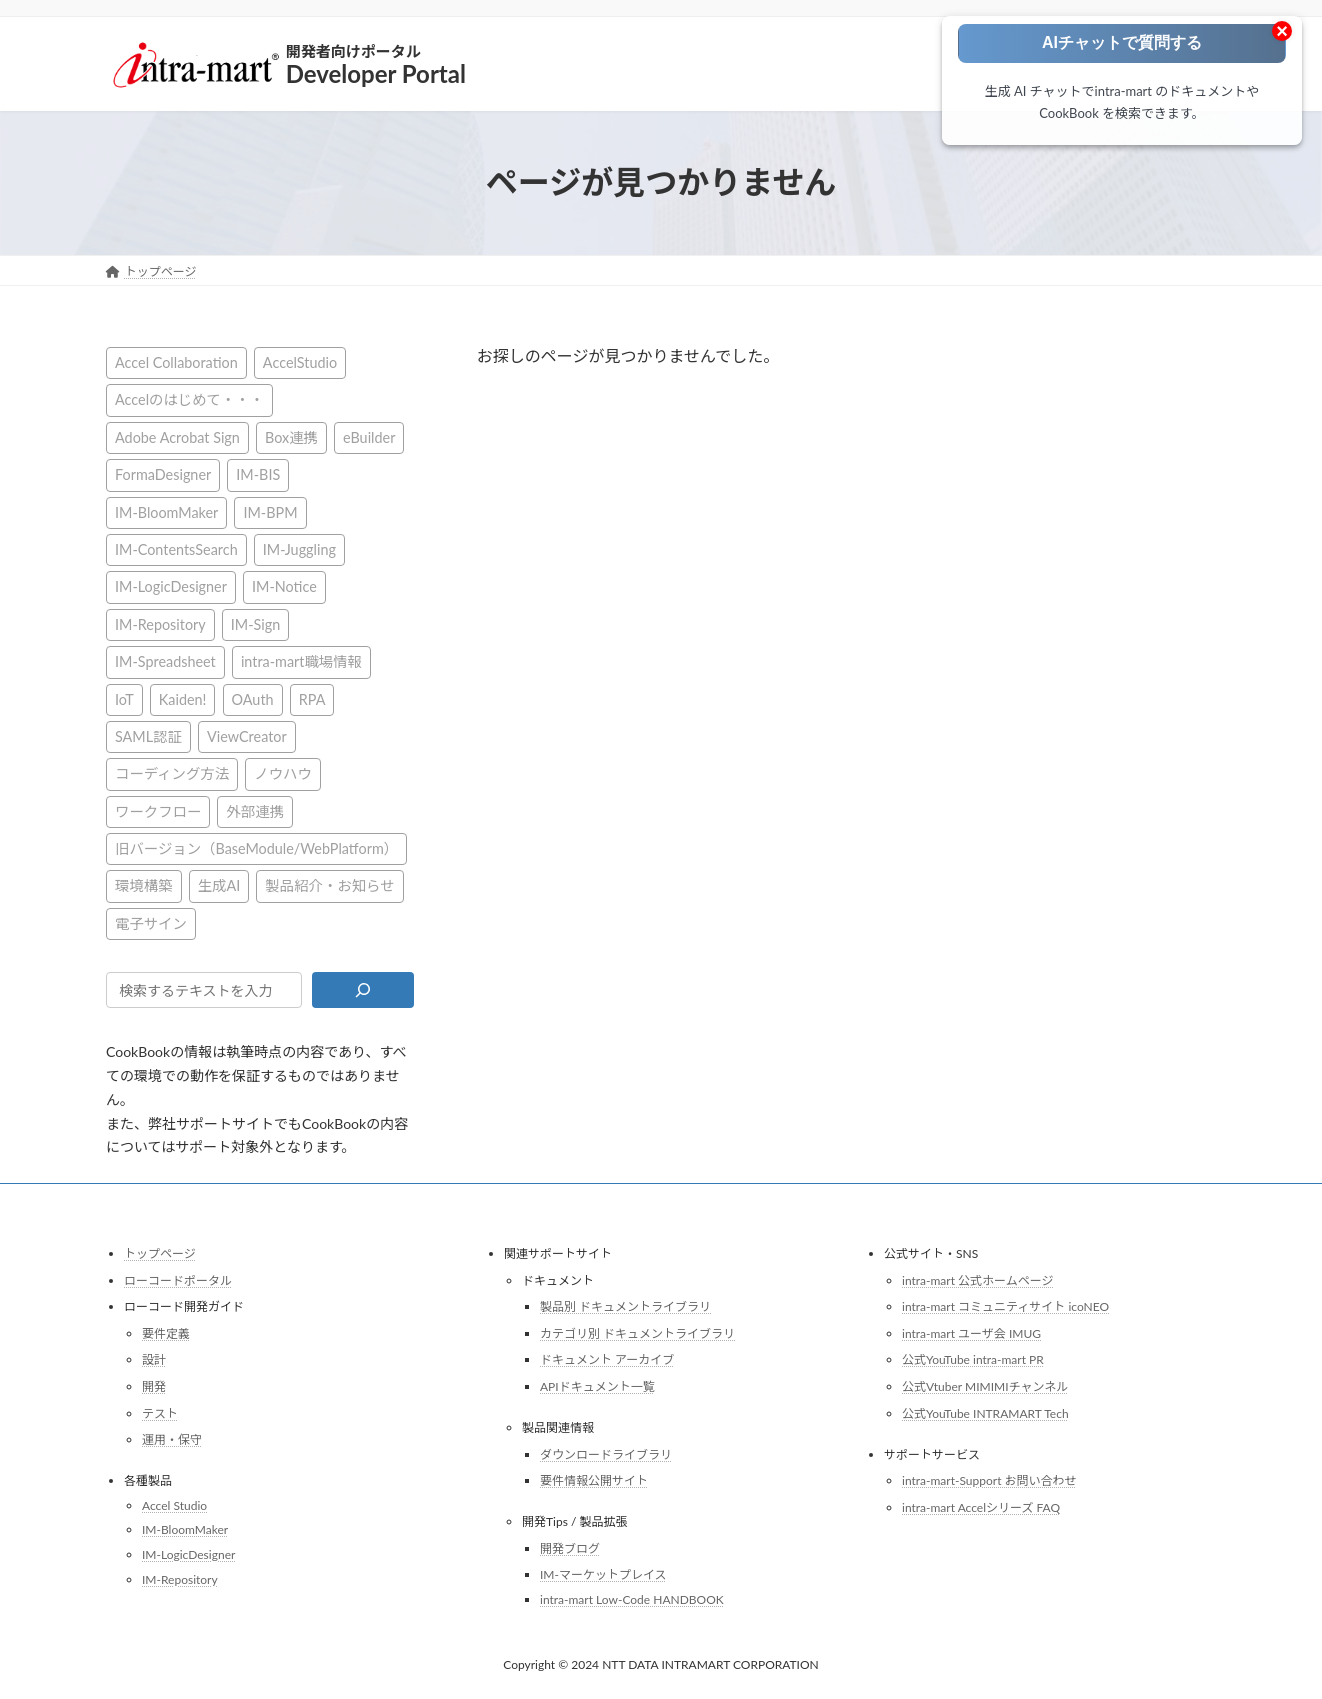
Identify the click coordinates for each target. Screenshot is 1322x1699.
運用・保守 (172, 1439)
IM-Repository (180, 1578)
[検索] (362, 990)
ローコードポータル (178, 1279)
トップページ (160, 1253)
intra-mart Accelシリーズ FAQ (981, 1507)
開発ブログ (570, 1548)
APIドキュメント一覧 (597, 1386)
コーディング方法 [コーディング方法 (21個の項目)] (172, 773)
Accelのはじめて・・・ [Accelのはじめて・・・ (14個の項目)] (189, 399)
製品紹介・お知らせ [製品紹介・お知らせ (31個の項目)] (329, 885)
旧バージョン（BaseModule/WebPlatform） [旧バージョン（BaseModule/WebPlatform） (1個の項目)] (256, 848)
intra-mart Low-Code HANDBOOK (632, 1599)
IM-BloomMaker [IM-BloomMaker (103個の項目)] (166, 511)
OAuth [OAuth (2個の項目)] (253, 698)
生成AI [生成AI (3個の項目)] (219, 885)
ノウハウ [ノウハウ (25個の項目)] (283, 773)
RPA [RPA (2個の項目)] (312, 698)
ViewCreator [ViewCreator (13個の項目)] (247, 735)
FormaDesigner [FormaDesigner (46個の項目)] (163, 474)
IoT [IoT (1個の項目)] (124, 698)
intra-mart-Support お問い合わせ (989, 1480)
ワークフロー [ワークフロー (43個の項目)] (158, 810)
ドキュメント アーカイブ (607, 1359)
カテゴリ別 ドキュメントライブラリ (637, 1333)
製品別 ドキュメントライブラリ (625, 1306)
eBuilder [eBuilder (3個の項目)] (369, 436)
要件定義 (166, 1333)
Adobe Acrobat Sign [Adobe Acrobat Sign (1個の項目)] (177, 436)
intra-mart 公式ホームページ (977, 1279)
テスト (160, 1412)
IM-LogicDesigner (188, 1554)
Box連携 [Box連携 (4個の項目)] (291, 436)
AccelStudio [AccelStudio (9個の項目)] (300, 362)
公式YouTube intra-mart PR (973, 1359)
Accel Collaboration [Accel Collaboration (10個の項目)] (176, 362)
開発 (154, 1386)
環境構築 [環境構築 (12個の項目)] (144, 885)
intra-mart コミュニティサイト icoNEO (1005, 1306)
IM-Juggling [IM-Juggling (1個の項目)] (299, 549)
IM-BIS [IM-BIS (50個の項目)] (258, 474)
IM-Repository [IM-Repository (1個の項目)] (160, 623)
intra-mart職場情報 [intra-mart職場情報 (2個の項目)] (301, 661)
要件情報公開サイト (594, 1480)
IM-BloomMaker (185, 1529)
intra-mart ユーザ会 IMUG (971, 1333)
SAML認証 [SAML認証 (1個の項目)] (148, 735)
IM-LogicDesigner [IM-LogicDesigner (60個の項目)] (171, 586)
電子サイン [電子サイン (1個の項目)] (151, 922)
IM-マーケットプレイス (603, 1574)
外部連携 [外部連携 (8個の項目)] (255, 810)
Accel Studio (174, 1505)
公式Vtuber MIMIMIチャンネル (985, 1386)
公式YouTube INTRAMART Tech (985, 1412)
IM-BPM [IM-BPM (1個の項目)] (270, 511)
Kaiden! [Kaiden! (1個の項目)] (183, 698)
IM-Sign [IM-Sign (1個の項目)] (255, 623)
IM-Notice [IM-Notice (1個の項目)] (284, 586)
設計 (154, 1359)
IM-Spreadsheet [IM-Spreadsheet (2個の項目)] (165, 661)
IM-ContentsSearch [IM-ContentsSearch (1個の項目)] (176, 549)
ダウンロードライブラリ (606, 1453)
